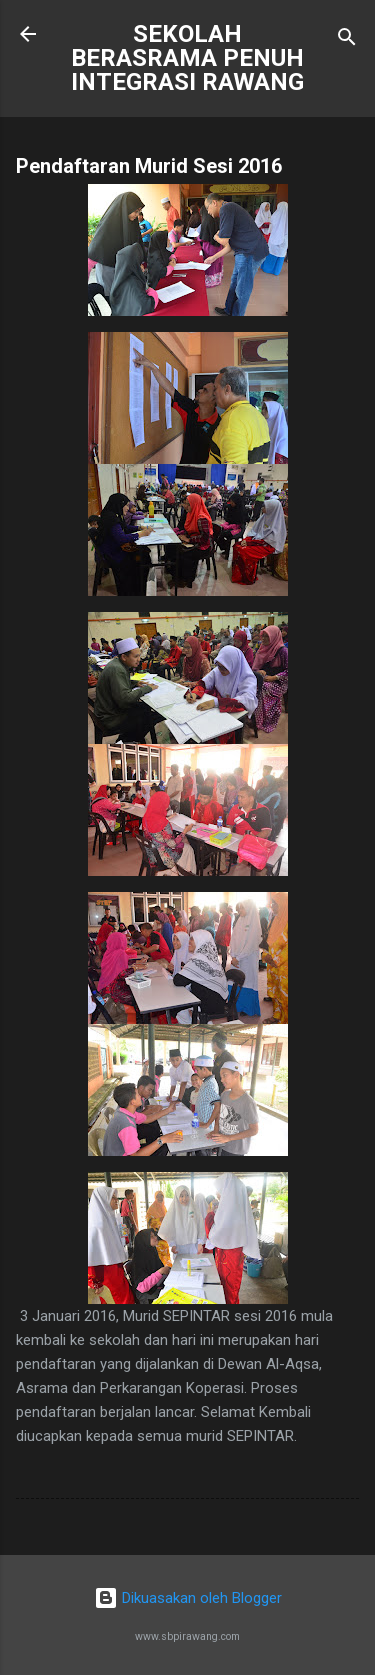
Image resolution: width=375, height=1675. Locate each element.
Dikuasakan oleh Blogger (188, 1598)
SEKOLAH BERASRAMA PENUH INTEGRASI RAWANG (187, 58)
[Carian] (347, 40)
